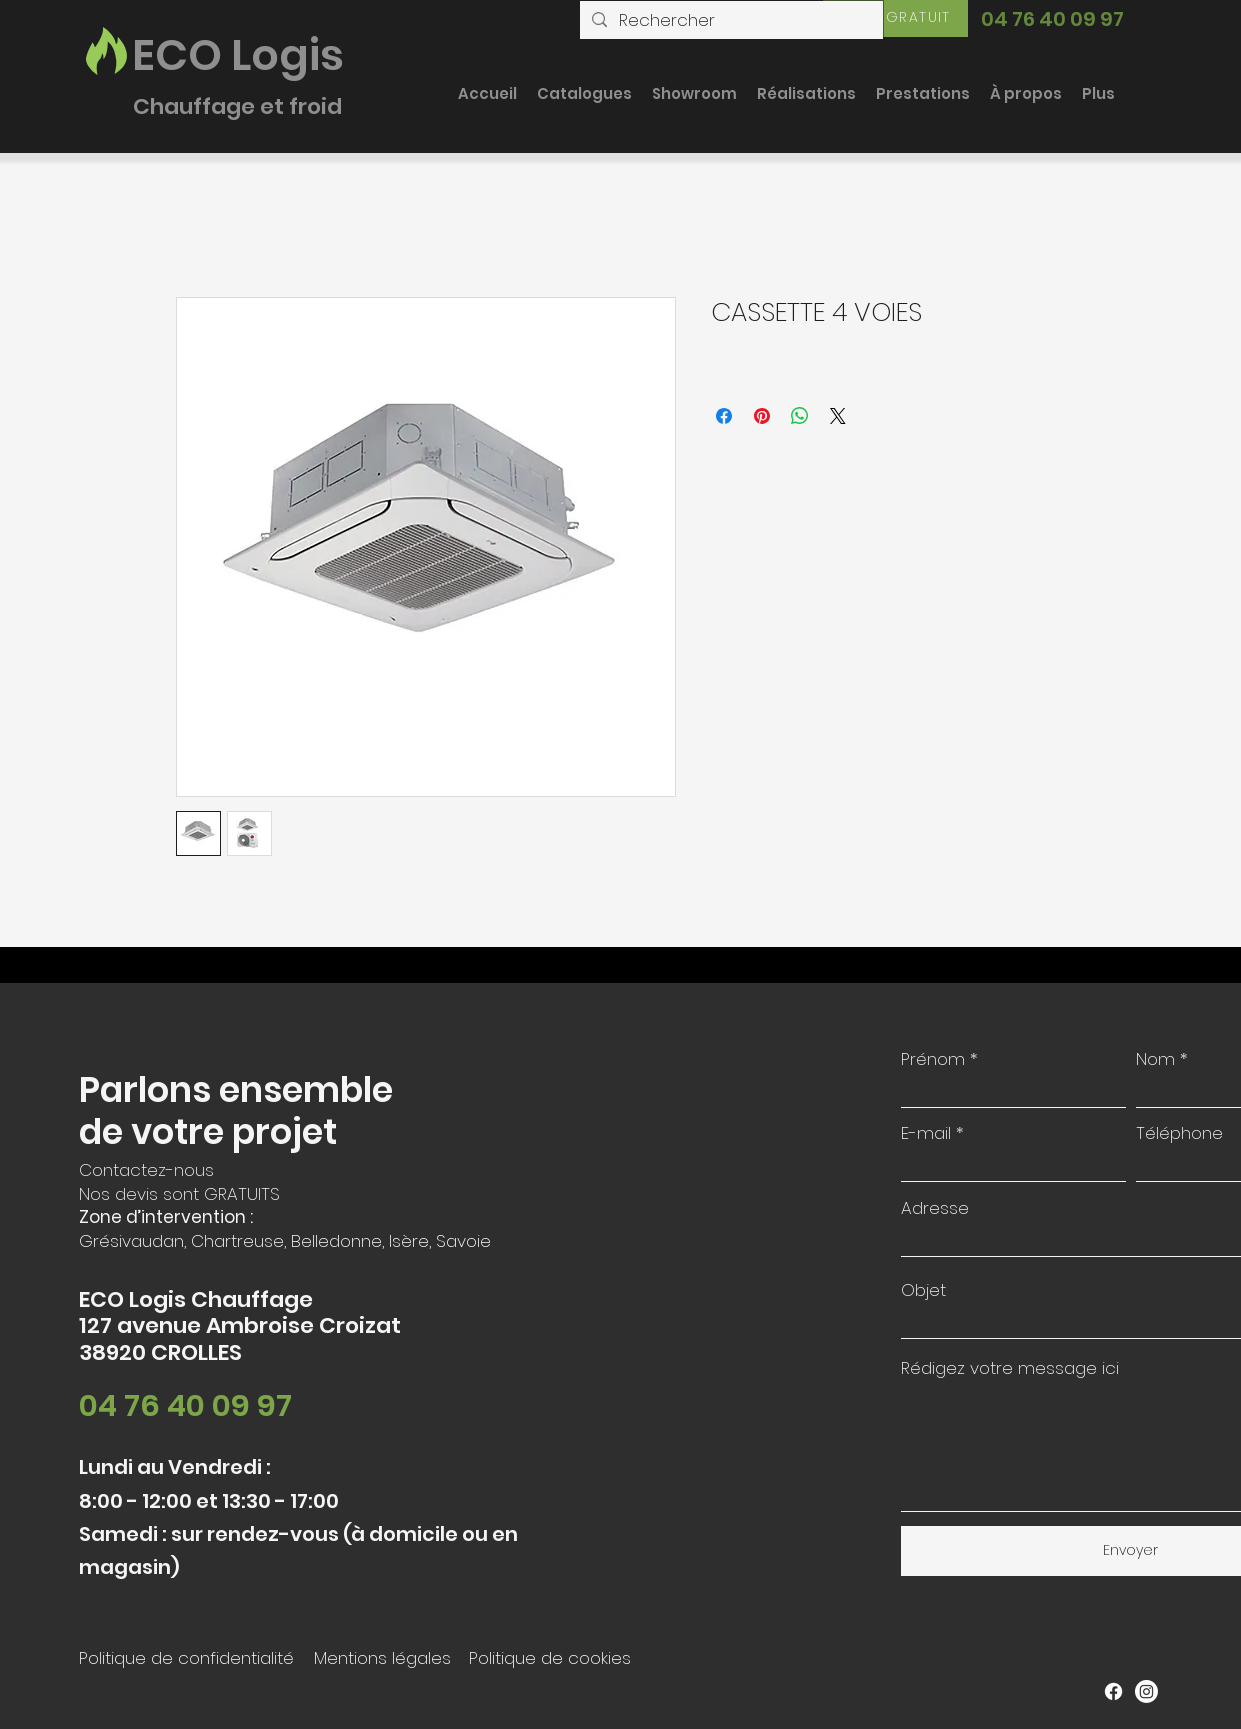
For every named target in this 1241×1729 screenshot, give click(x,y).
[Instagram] (1146, 1691)
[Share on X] (838, 416)
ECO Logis (238, 55)
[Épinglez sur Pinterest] (762, 416)
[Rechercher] (730, 21)
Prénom (933, 1059)
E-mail (926, 1133)
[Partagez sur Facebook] (724, 416)
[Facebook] (1113, 1691)
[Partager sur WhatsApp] (800, 416)
